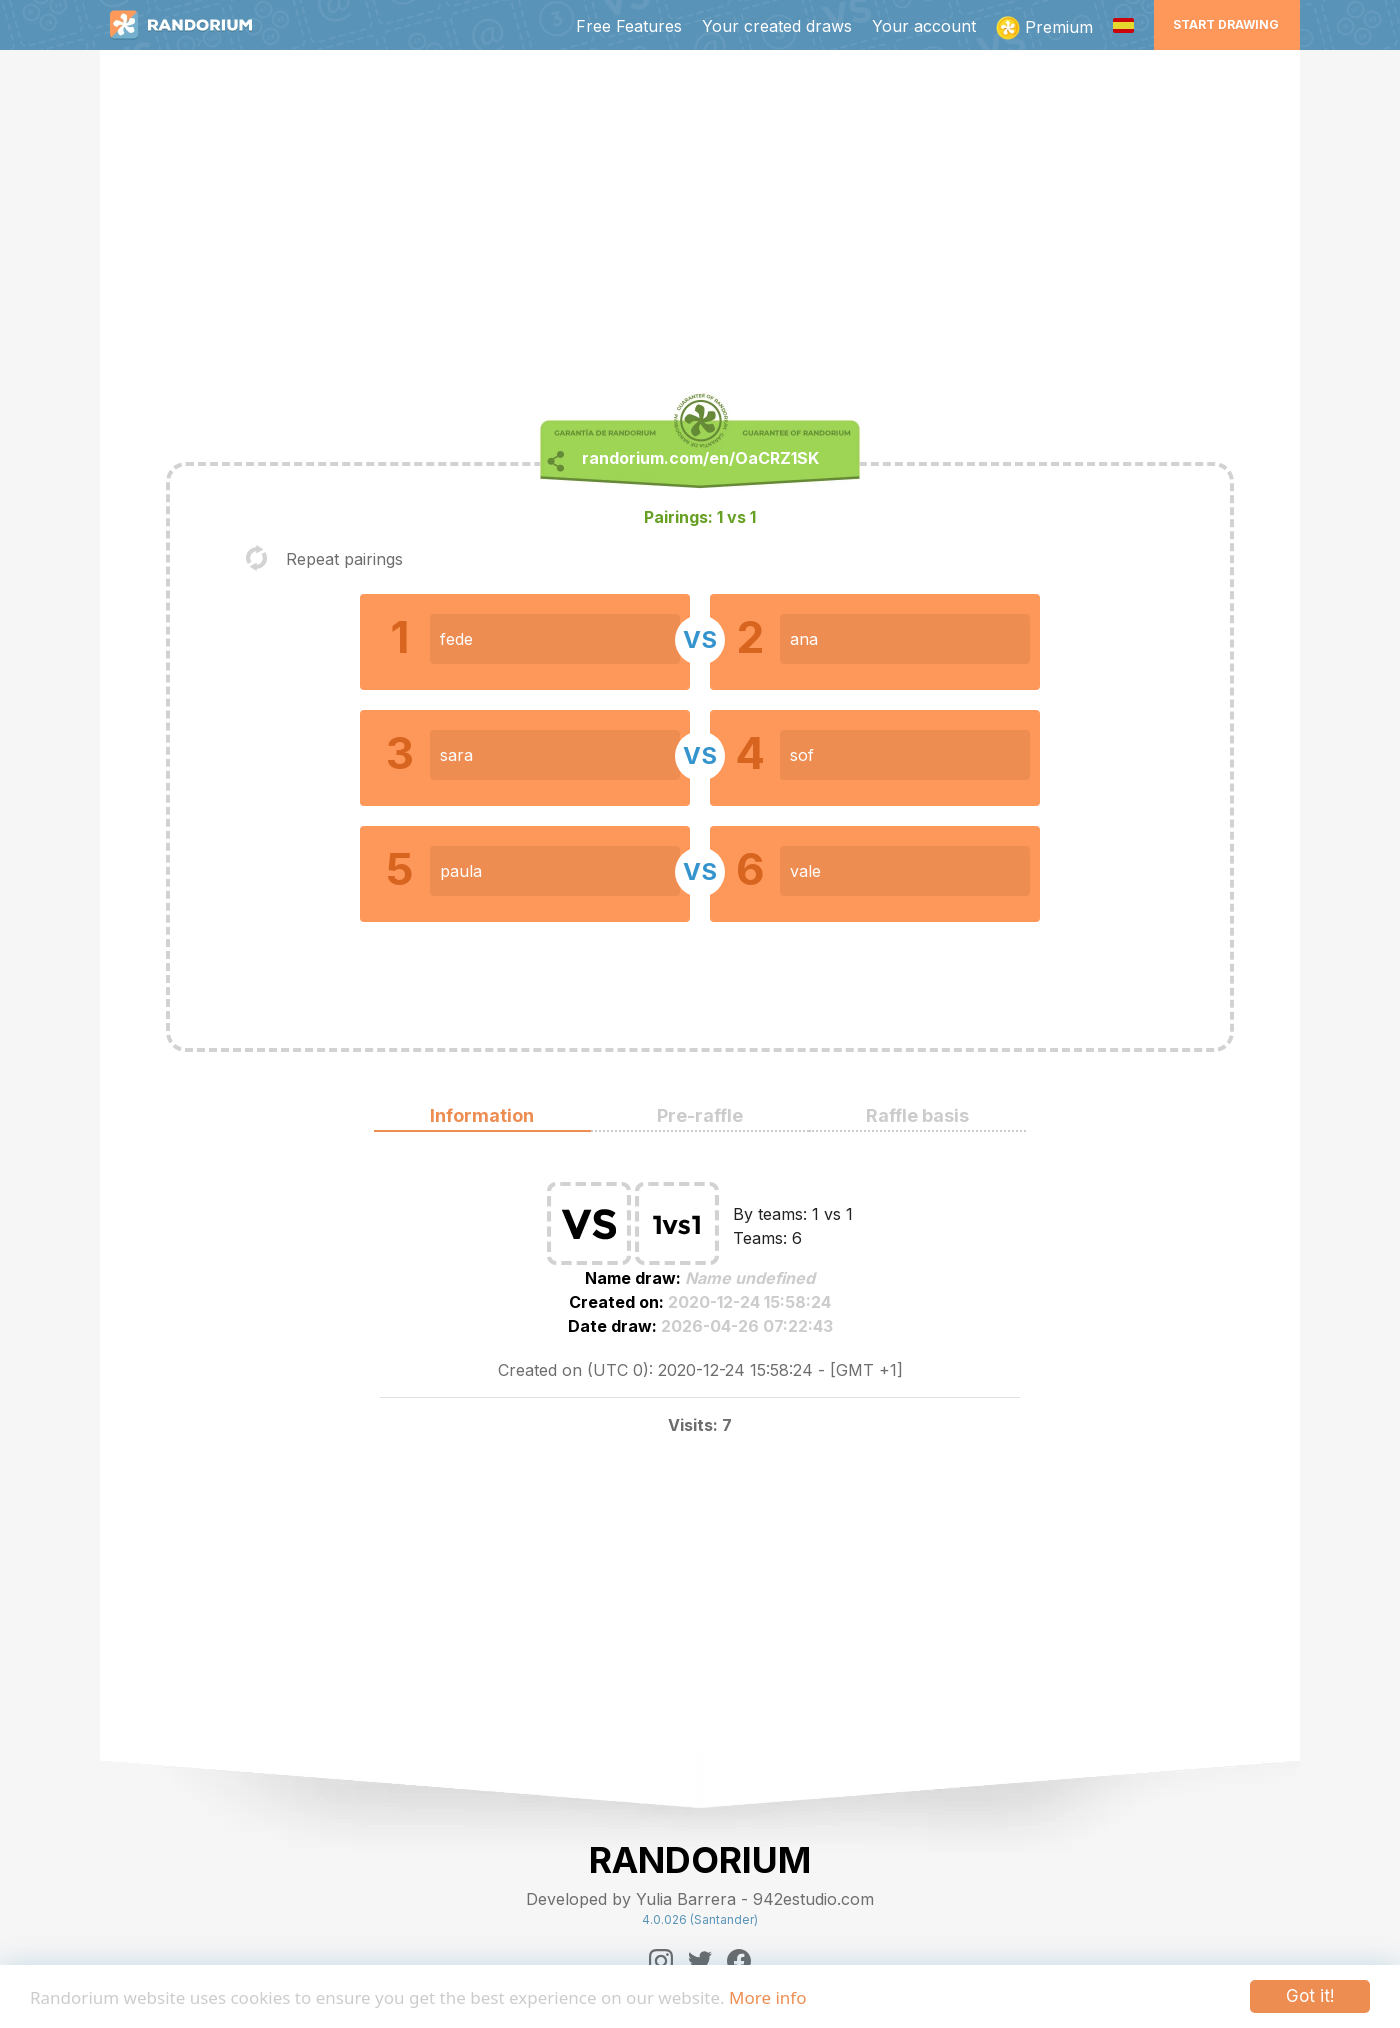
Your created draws (777, 26)
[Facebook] (739, 1961)
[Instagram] (661, 1961)
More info (767, 1997)
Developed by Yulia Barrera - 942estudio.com (700, 1899)
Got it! (1310, 1996)
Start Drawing (1226, 24)
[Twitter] (700, 1961)
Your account (924, 26)
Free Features (629, 26)
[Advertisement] (700, 226)
